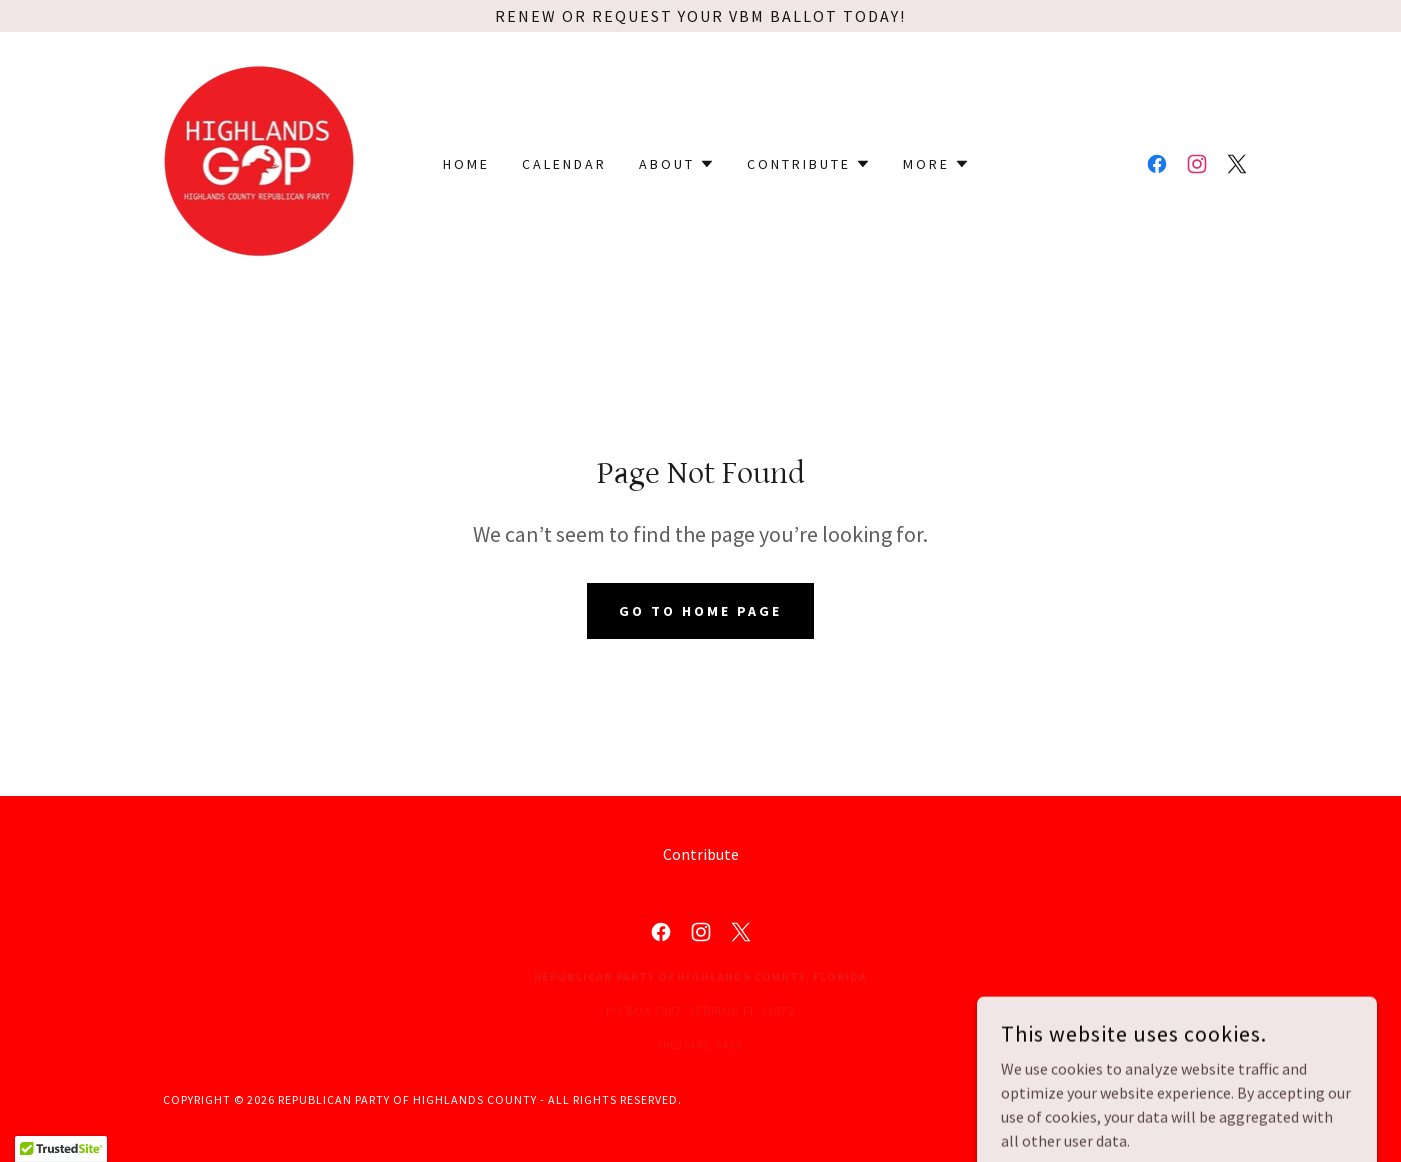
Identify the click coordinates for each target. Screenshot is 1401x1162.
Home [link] (466, 164)
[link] (259, 162)
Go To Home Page (700, 611)
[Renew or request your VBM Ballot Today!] (700, 16)
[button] (677, 164)
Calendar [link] (564, 164)
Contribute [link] (701, 854)
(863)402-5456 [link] (700, 1044)
